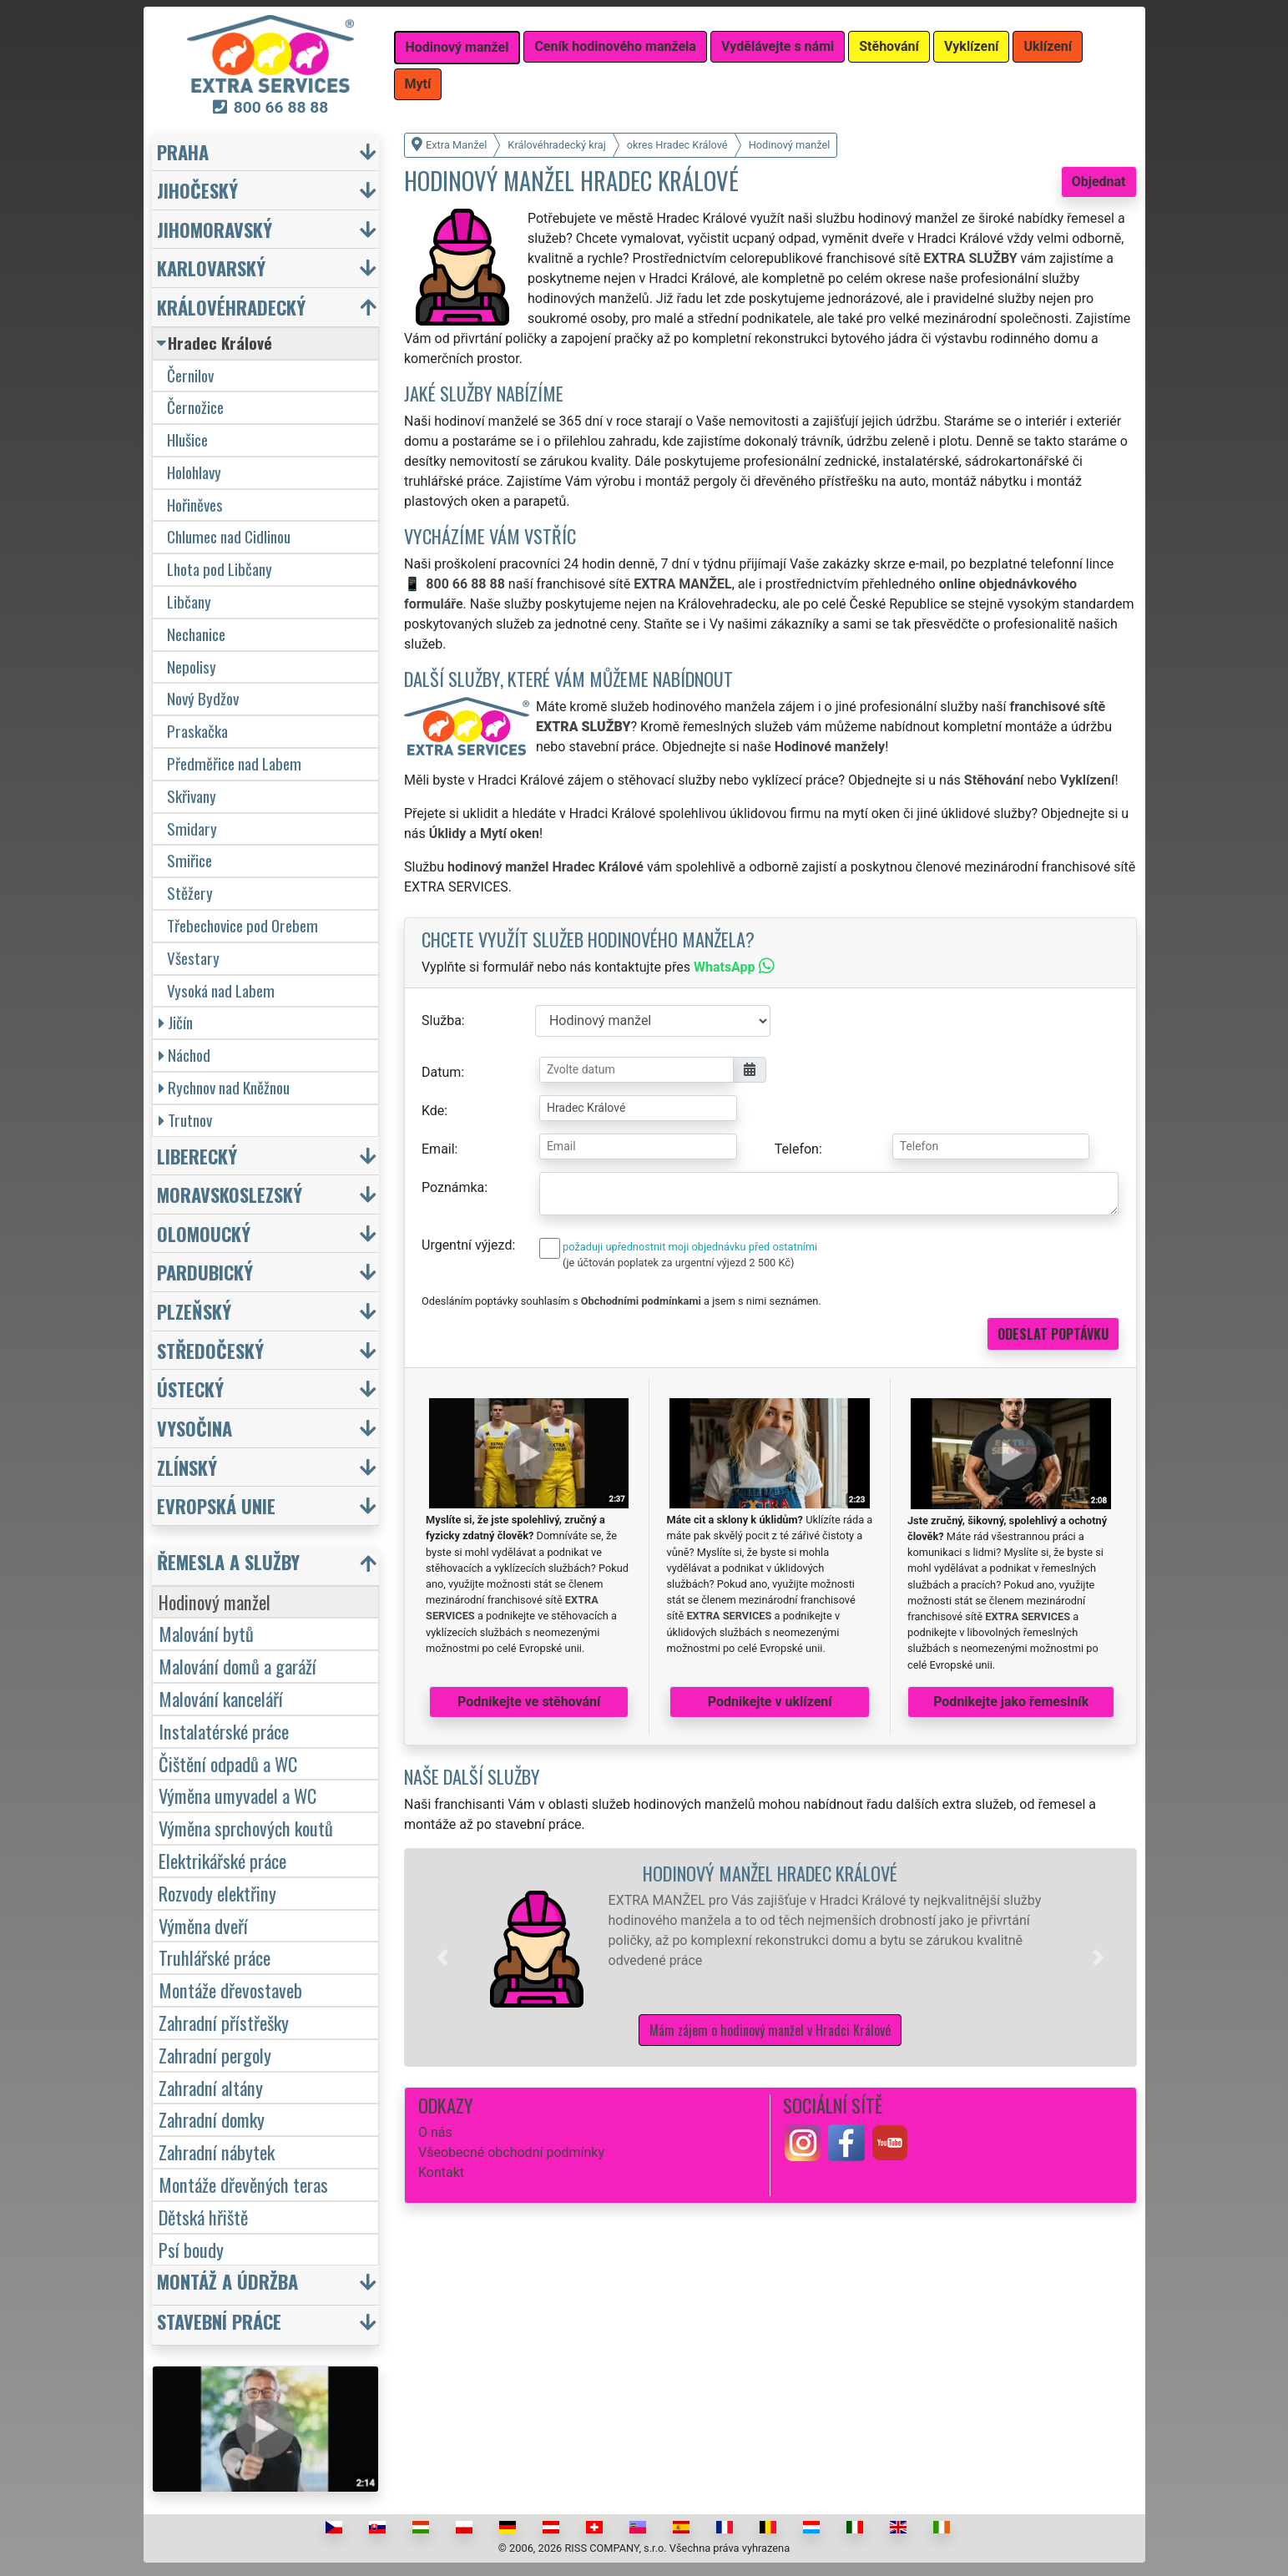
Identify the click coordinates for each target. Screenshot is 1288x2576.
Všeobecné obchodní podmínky (511, 2152)
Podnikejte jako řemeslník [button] (1010, 1702)
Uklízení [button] (1047, 46)
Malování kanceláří (221, 1698)
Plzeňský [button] (194, 1311)
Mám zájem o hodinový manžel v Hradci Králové (770, 2030)
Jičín (176, 1022)
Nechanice (196, 634)
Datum (441, 1072)
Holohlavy (194, 472)
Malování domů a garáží (237, 1665)
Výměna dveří (203, 1925)
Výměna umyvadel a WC (237, 1795)
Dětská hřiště (203, 2216)
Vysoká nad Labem (221, 990)
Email (438, 1149)
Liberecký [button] (197, 1155)
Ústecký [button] (190, 1388)
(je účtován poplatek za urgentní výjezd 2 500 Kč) (678, 1262)
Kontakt (441, 2172)
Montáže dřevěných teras (243, 2184)
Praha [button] (183, 151)
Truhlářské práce (214, 1957)
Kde (433, 1111)
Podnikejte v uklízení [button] (770, 1702)
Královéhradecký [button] (231, 307)
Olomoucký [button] (203, 1233)
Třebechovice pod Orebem (242, 925)
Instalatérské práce (224, 1731)
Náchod (184, 1055)
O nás (435, 2132)
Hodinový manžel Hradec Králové (770, 1873)
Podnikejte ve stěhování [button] (528, 1702)
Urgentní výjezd (467, 1245)
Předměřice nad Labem (234, 763)
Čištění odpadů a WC (228, 1763)
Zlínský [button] (187, 1467)
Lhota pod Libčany (219, 569)
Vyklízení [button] (971, 46)
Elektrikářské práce (222, 1860)
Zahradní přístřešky (224, 2022)
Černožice (195, 407)
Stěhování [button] (889, 46)
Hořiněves (195, 504)
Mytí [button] (418, 84)
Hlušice (187, 439)
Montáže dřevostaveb (230, 1989)
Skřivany (191, 796)
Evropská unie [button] (216, 1505)
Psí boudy (191, 2249)
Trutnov (185, 1120)
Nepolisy (191, 666)
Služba (442, 1020)
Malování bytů (206, 1633)
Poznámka (453, 1187)
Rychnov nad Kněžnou (224, 1087)
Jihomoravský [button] (214, 229)
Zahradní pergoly (215, 2054)
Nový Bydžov (203, 698)
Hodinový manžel (214, 1601)
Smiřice (189, 860)
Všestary (193, 958)
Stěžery (190, 893)
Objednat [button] (1099, 181)
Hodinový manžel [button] (457, 47)
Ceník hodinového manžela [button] (615, 46)
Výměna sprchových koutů (246, 1827)
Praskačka (197, 731)
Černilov (190, 375)
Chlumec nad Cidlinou (228, 536)
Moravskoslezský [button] (229, 1194)
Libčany (189, 601)
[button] (442, 1957)
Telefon (797, 1149)
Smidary (192, 828)
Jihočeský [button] (197, 190)
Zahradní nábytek (217, 2151)
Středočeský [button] (210, 1350)
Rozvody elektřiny (217, 1893)
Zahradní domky (212, 2119)
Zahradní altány (211, 2087)
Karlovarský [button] (211, 267)
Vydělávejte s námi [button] (777, 46)
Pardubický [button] (205, 1271)
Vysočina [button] (194, 1428)
